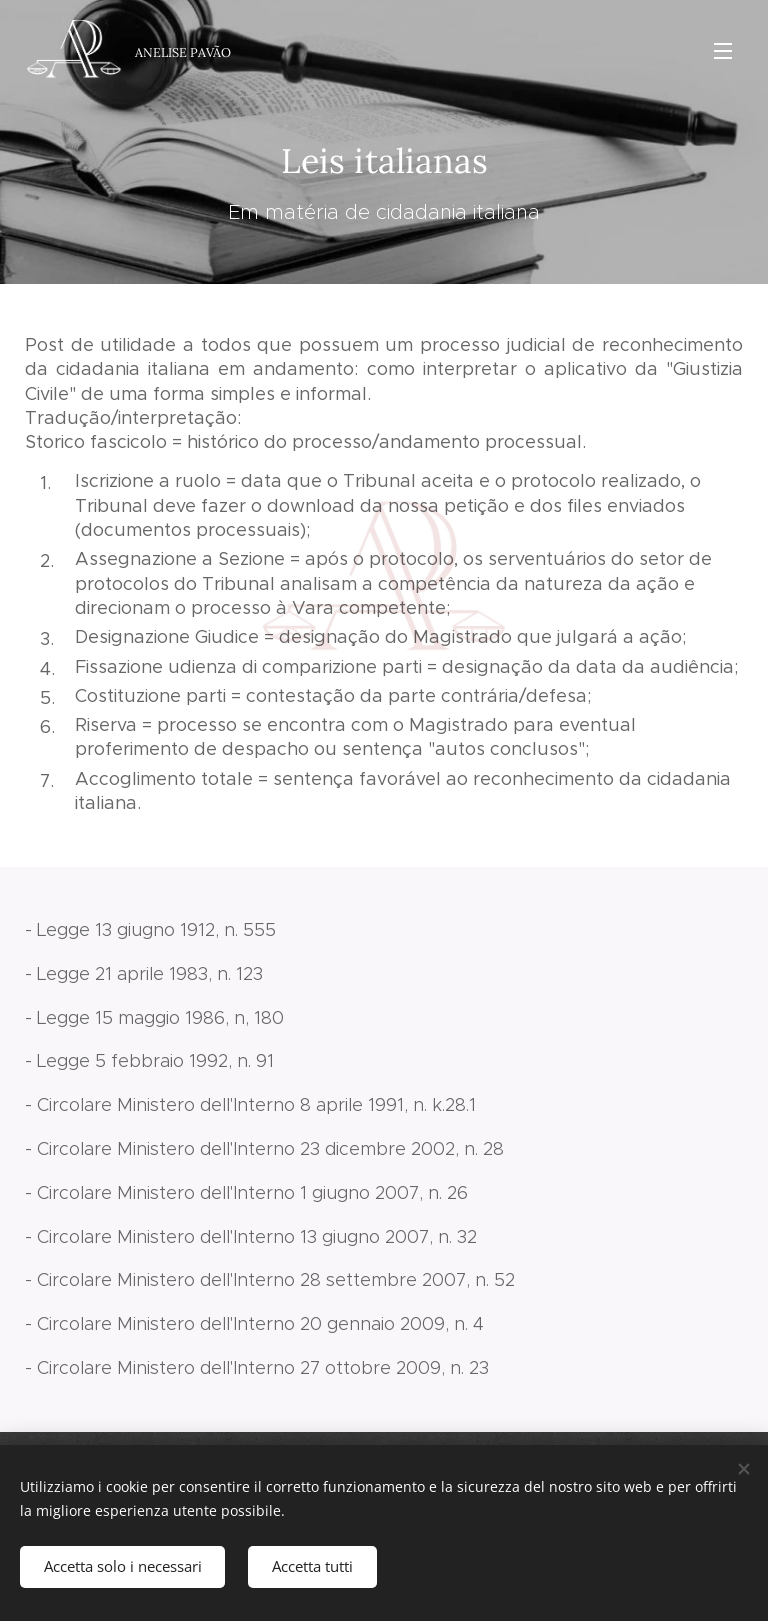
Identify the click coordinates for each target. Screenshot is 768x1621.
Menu (723, 51)
